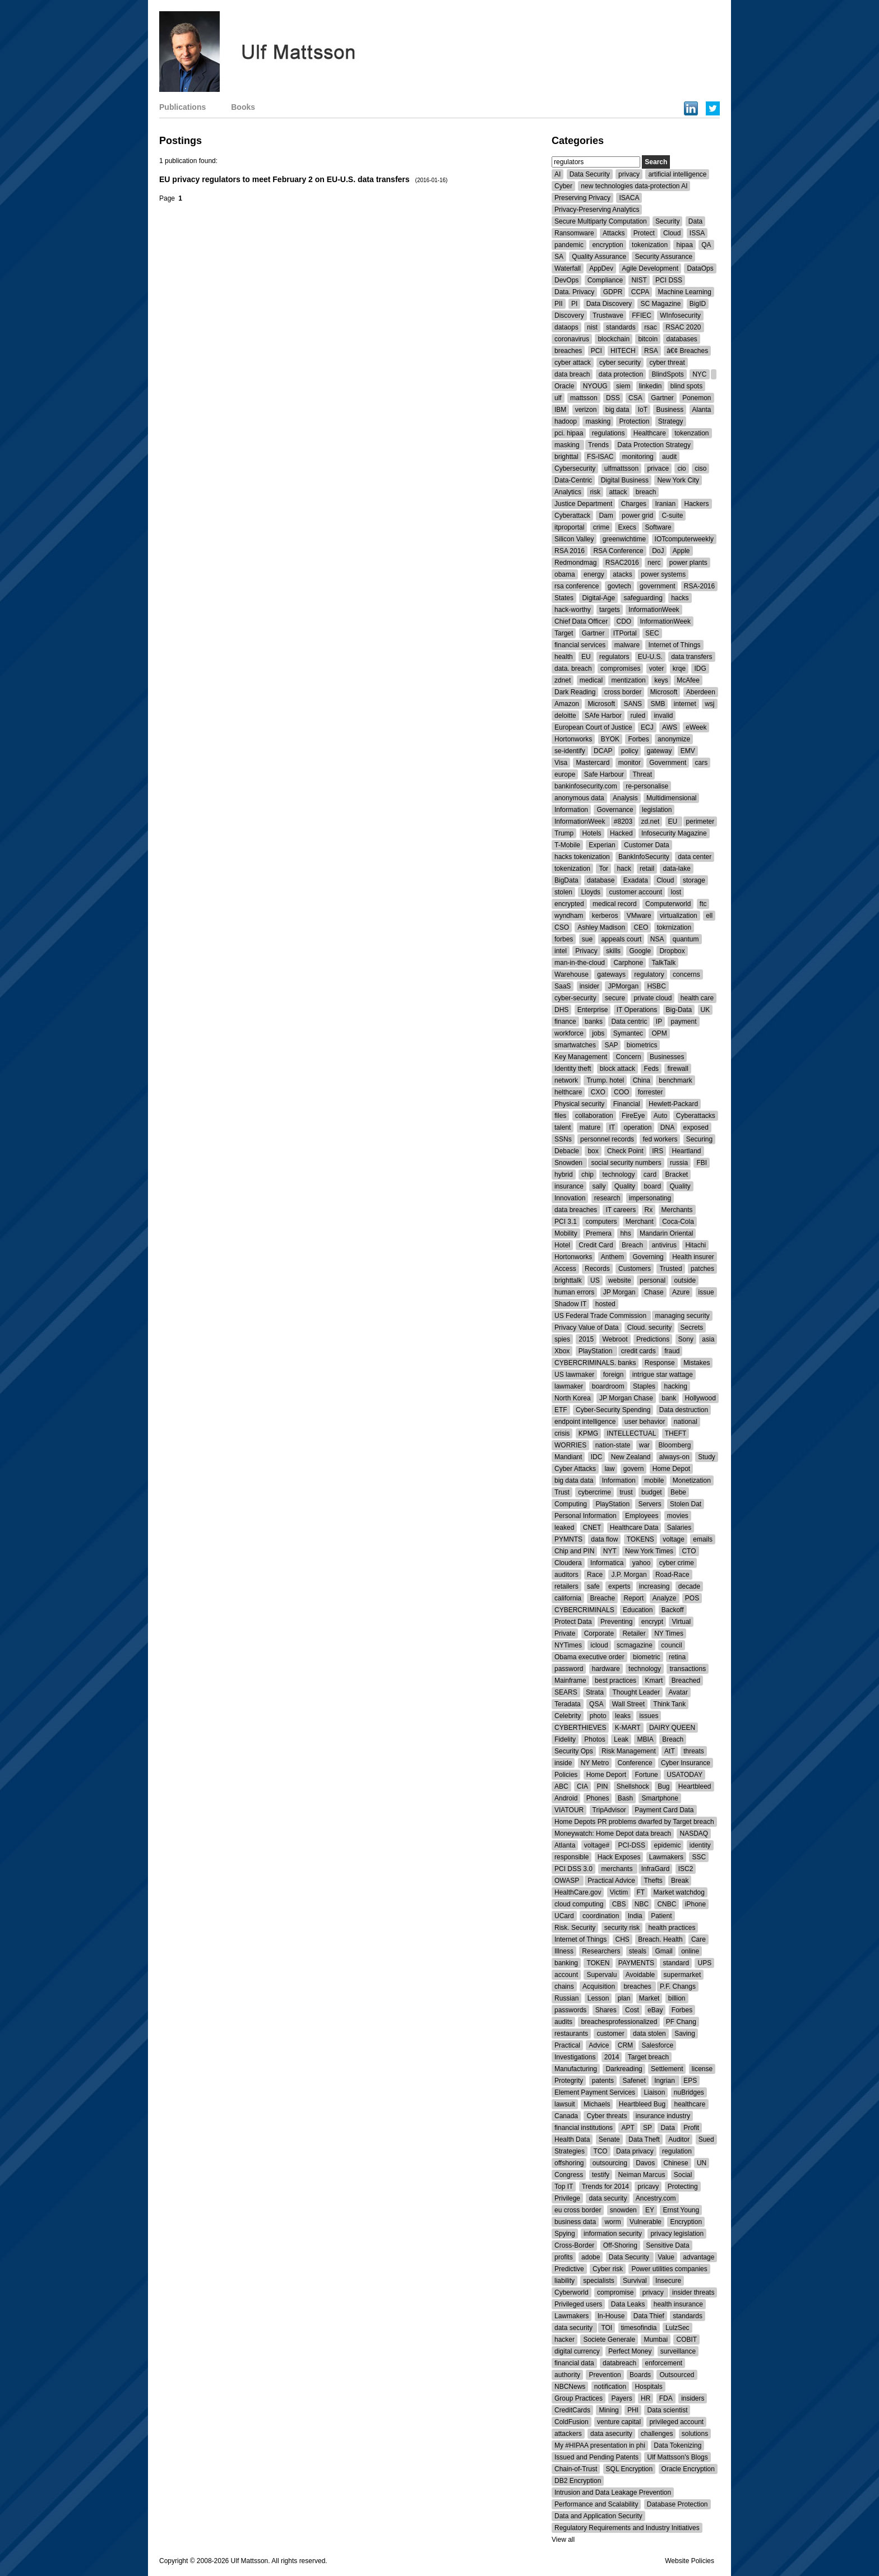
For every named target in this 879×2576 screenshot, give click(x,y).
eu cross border (577, 2210)
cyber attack (572, 362)
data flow (604, 1539)
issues (648, 1716)
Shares (606, 2010)
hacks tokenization (582, 857)
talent (562, 1127)
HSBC (656, 986)
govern (633, 1469)
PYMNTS (568, 1539)
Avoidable (640, 1975)
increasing (654, 1586)
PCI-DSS (631, 1845)
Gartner (662, 398)
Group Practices (578, 2398)
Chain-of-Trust (575, 2469)
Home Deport (606, 1775)
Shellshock (633, 1786)
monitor (629, 763)
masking (597, 421)
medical (591, 680)
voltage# (596, 1845)
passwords (570, 2010)
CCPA (640, 292)
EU (586, 657)
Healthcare (649, 433)
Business (669, 410)
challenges (657, 2434)
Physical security (579, 1104)
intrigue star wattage (662, 1374)
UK (705, 1010)
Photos (594, 1739)
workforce (569, 1033)
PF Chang (681, 2022)
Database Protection (677, 2504)
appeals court (621, 939)
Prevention (605, 2375)
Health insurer (693, 1257)
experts (619, 1586)
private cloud (652, 998)
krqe (679, 668)
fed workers (659, 1139)
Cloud (672, 233)
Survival (635, 2281)
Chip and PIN (574, 1551)
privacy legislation (677, 2234)
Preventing (616, 1622)
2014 (611, 2057)
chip (587, 1174)
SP (647, 2128)
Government (667, 763)
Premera (599, 1233)
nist (592, 327)
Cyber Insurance (685, 1763)
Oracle (564, 386)
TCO (600, 2151)
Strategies (569, 2151)
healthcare (689, 2104)
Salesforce (657, 2045)
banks (594, 1021)
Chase (654, 1292)
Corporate (599, 1633)
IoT (642, 410)
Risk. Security (574, 1928)
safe (593, 1586)
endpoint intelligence (585, 1422)
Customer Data (646, 845)
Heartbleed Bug (642, 2104)
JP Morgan (619, 1292)
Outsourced (676, 2375)
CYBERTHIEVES (580, 1728)
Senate (609, 2139)
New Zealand (631, 1457)
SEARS (565, 1692)
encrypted (569, 904)
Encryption (686, 2222)
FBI (701, 1163)
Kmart (654, 1680)
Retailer (633, 1633)
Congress (568, 2175)
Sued (706, 2139)
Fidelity (565, 1739)
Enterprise (592, 1010)
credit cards (638, 1351)
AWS (669, 727)
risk (595, 492)
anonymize (674, 739)
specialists (598, 2281)
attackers (568, 2434)
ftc (703, 904)
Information (571, 810)
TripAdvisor (609, 1810)
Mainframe (570, 1680)
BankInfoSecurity (643, 857)
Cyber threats (606, 2116)
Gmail (663, 1951)
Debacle (566, 1151)
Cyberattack (572, 515)
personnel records (607, 1139)
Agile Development (650, 268)
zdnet (562, 680)
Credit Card (596, 1245)
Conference (635, 1763)
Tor (603, 868)
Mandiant (568, 1457)
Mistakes (696, 1363)
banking (566, 1963)
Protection (634, 421)
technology (618, 1174)
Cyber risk (608, 2269)
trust (625, 1492)
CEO (640, 927)
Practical (567, 2045)
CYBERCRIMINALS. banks (595, 1363)
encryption (607, 245)
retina (677, 1657)
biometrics (642, 1045)
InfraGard (655, 1869)
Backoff (672, 1610)
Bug (663, 1786)
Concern (628, 1057)
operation (637, 1127)
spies (562, 1339)
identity (700, 1845)
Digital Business (625, 480)
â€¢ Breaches (687, 351)
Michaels (597, 2104)
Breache (602, 1598)
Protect (644, 233)
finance (565, 1021)
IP (659, 1021)
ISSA (697, 233)
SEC (652, 633)
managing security (682, 1316)
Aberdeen (700, 692)
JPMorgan (623, 986)
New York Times (649, 1551)
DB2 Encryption (577, 2481)
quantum (686, 939)
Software (658, 527)
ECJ (647, 727)
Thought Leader (636, 1692)
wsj (709, 704)
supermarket (682, 1975)
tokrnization (674, 927)
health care (697, 998)
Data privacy (635, 2151)
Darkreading (623, 2069)
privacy (629, 174)
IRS (657, 1151)
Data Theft (644, 2139)
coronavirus (571, 339)
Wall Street (628, 1704)
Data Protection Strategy (654, 445)
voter (656, 668)
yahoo (641, 1563)
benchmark (675, 1080)
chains (564, 1986)
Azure (681, 1292)
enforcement (663, 2363)
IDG (700, 668)
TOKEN (597, 1963)
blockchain (614, 339)
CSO (561, 927)
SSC (699, 1857)
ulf (558, 398)
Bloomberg (674, 1445)
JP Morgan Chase (626, 1398)
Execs (627, 527)
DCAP (603, 751)
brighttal (566, 457)
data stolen (649, 2033)
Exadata (635, 880)
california (567, 1598)
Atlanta (564, 1845)
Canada (566, 2116)
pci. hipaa (568, 433)
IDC (597, 1457)
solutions (695, 2434)
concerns (686, 974)
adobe (590, 2257)
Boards (640, 2375)
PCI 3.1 (565, 1222)
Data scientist (667, 2410)
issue (706, 1292)
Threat (642, 774)
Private (564, 1633)
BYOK (610, 739)
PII (558, 304)
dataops (566, 327)
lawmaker (568, 1386)
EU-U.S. (650, 657)
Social (683, 2175)
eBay (655, 2010)
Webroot (614, 1339)
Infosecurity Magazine (674, 833)
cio (681, 468)
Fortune (646, 1775)
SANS (632, 704)
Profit (691, 2128)
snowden (623, 2210)
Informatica (606, 1563)
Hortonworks (573, 739)
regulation (677, 2151)
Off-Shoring (620, 2245)
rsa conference (576, 586)
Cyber (563, 186)
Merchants (677, 1210)
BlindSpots (667, 374)
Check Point (625, 1151)
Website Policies (689, 2561)
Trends (598, 445)
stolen (563, 892)
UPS (704, 1963)
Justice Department (583, 504)
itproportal (569, 527)
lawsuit (564, 2104)
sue (587, 939)
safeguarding (642, 598)
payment (683, 1021)
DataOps (700, 268)
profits (563, 2257)
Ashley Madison (601, 927)
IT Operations (637, 1010)
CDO (624, 621)
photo (598, 1716)
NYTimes (568, 1645)
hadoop (565, 421)
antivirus (664, 1245)
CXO (598, 1092)
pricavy (648, 2186)
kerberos (605, 916)
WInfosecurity (680, 315)
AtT (669, 1751)
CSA (635, 398)
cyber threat (666, 362)
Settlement (667, 2069)
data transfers (691, 657)
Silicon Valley (574, 539)
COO (621, 1092)
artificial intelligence (677, 174)
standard (676, 1963)
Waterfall (567, 268)
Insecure (668, 2281)
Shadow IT (570, 1304)
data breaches (575, 1210)
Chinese (676, 2163)
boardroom (608, 1386)
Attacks (613, 233)
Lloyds (590, 892)
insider (589, 986)
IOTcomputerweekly (684, 539)
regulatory (649, 974)
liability (564, 2281)
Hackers (696, 504)
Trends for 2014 (605, 2186)
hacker (564, 2339)
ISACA (629, 198)
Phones (597, 1798)
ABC (561, 1786)
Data (695, 221)
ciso (700, 468)
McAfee (688, 680)
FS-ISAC (600, 457)
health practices (671, 1928)
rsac (650, 327)
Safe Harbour (604, 774)
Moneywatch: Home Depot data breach (612, 1833)
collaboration (594, 1116)
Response (660, 1363)
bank (668, 1398)
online (690, 1951)
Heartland (686, 1151)
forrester (650, 1092)
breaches (568, 351)
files (560, 1116)
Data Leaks (628, 2304)
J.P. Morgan (628, 1575)
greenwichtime (624, 539)
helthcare (568, 1092)
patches (702, 1269)
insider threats (693, 2292)
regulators (614, 657)
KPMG (588, 1433)
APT (627, 2128)
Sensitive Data (667, 2245)
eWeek (696, 727)
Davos (645, 2163)
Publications (182, 107)
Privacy (586, 951)
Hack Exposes (619, 1857)
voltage (673, 1539)
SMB (657, 704)
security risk (622, 1928)
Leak (621, 1739)
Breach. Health (660, 1939)
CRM (625, 2045)
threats (693, 1751)
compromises (620, 668)
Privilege (567, 2198)
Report (633, 1598)
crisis (562, 1433)
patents (603, 2081)
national (685, 1422)
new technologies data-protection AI (634, 186)
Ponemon (696, 398)
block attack (617, 1069)
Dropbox (671, 951)
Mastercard (592, 763)
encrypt (652, 1622)
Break (679, 1881)
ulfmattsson (621, 468)
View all (563, 2539)
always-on (674, 1457)
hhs (625, 1233)
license (702, 2069)
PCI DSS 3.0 (573, 1869)
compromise (615, 2292)
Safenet (633, 2081)
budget (651, 1492)
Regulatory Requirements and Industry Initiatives (627, 2528)
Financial (626, 1104)
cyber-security (575, 998)
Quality (624, 1186)
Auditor (679, 2139)
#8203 (623, 821)
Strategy (670, 421)
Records (597, 1269)
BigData (566, 880)
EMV (688, 751)
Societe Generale (609, 2339)
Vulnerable (645, 2222)
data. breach (573, 668)
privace (658, 468)
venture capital (619, 2422)
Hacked (621, 833)
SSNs (563, 1139)
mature (590, 1127)
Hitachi (695, 1245)
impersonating (650, 1198)
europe (564, 774)
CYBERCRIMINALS (584, 1610)
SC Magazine (660, 304)
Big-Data (679, 1010)
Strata (595, 1692)
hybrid (563, 1174)
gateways (611, 974)
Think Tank (669, 1704)
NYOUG (595, 386)
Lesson (598, 1998)
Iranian (665, 504)
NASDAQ (693, 1833)
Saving (684, 2033)
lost (675, 892)
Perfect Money (629, 2351)
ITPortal (625, 633)
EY (649, 2210)
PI (574, 304)
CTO (689, 1551)
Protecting (683, 2186)
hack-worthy (572, 610)
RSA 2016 (569, 551)
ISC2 (685, 1869)
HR (645, 2398)
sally (598, 1186)
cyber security (620, 362)
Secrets (692, 1327)
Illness (563, 1951)
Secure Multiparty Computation (600, 221)
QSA (596, 1704)
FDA (666, 2398)
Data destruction (683, 1410)
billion (677, 1998)
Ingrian (665, 2081)
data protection (621, 374)
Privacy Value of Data (586, 1327)
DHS (561, 1010)
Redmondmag (575, 563)
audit (669, 457)
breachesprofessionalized (619, 2022)
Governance (614, 810)
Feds (651, 1069)
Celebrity (567, 1716)
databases (681, 339)
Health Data (572, 2139)
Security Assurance (663, 257)
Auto (661, 1116)
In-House (611, 2316)
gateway (659, 751)
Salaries (679, 1527)
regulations (608, 433)
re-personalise (647, 786)
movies (677, 1516)
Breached (686, 1680)
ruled (637, 716)
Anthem (612, 1257)
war (644, 1445)
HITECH (623, 351)
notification (610, 2387)
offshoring (569, 2163)
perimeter (700, 821)
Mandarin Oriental (666, 1233)
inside (563, 1763)
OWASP (567, 1881)
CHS (623, 1939)
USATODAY (684, 1775)
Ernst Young (681, 2210)
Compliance (605, 280)
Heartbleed (694, 1786)
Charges (633, 504)
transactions (687, 1669)
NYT (610, 1551)
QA (706, 245)
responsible (571, 1857)
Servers (649, 1504)
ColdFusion (571, 2422)
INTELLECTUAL (631, 1433)
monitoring (638, 457)
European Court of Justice (593, 727)
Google (640, 951)
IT (612, 1127)
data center (694, 857)
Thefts (653, 1881)
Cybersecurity (574, 468)
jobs (598, 1033)
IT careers (620, 1210)
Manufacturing (575, 2069)
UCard (564, 1916)
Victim (619, 1892)
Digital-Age (598, 598)
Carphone (628, 963)
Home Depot (671, 1469)
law (609, 1469)
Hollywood (700, 1398)
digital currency (577, 2351)
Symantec (628, 1033)
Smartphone (659, 1798)
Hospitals (648, 2387)
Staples (644, 1386)
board (652, 1186)
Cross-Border (574, 2245)
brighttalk (568, 1280)
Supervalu (601, 1975)
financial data (574, 2363)
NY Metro (595, 1763)
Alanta (701, 410)
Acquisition (598, 1986)
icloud (599, 1645)
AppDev (601, 268)
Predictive (569, 2269)
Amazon (566, 704)
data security (608, 2198)
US (595, 1280)
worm (612, 2222)
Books (243, 107)
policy (630, 751)
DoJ (658, 551)
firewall (677, 1069)
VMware (639, 916)
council (671, 1645)
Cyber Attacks (575, 1469)
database (600, 880)
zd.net (650, 821)
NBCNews (569, 2387)
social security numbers (626, 1163)
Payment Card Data (664, 1810)
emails (703, 1539)
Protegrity (568, 2081)
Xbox (562, 1351)
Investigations (574, 2057)
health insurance (678, 2304)
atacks (622, 574)
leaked (564, 1527)
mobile (654, 1480)
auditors (566, 1575)
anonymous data (579, 798)
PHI (633, 2410)
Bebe (678, 1492)
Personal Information (585, 1516)
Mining (608, 2410)
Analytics (567, 492)
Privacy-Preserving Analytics (596, 209)
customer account (635, 892)
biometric (646, 1657)
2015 (586, 1339)
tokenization (650, 245)
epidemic (667, 1845)
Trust (562, 1492)
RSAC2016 (622, 563)
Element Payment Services (594, 2092)
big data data (573, 1480)
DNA (667, 1127)
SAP (611, 1045)
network (566, 1080)
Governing (647, 1257)
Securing (699, 1139)
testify (600, 2175)
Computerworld (668, 904)
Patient (661, 1916)
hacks (679, 598)
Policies (565, 1775)
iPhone (695, 1904)
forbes (563, 939)
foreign (613, 1374)
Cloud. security (649, 1327)
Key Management (580, 1057)
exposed (696, 1127)
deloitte (565, 716)
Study (706, 1457)
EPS (690, 2081)
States (563, 598)
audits (563, 2022)
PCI (596, 351)
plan (624, 1998)
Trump (563, 833)
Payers (621, 2398)
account (566, 1975)
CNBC (666, 1904)
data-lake (676, 868)
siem (623, 386)
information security (613, 2234)
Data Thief (648, 2316)
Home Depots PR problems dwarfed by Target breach (634, 1822)
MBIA (645, 1739)
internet (685, 704)
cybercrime (594, 1492)
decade (689, 1586)
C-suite (672, 515)
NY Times (668, 1633)
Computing (570, 1504)
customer (610, 2033)
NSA (657, 939)
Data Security (590, 174)
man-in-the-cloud (579, 963)
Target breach (648, 2057)
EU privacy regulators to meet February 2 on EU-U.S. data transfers (284, 179)
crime (601, 527)
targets (609, 610)
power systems (663, 574)
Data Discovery (609, 304)
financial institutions (583, 2128)
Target (563, 633)
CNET (592, 1527)
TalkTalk (663, 963)
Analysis (625, 798)
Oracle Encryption (688, 2469)
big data (617, 410)
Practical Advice (611, 1881)
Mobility (565, 1233)
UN (701, 2163)
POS (692, 1598)
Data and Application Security (598, 2516)
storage (694, 880)
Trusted (670, 1269)
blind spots (686, 386)
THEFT (676, 1433)
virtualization (678, 916)
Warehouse (571, 974)
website (619, 1280)
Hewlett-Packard (673, 1104)
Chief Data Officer (581, 621)
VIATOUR (569, 1810)
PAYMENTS (636, 1963)
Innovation (569, 1198)
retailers (566, 1586)
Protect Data (573, 1622)
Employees (641, 1516)
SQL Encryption (629, 2469)
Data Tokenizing (677, 2445)
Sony (685, 1339)
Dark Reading (574, 692)
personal (652, 1280)
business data (575, 2222)
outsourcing (610, 2163)
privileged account (676, 2422)
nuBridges (689, 2092)
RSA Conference (618, 551)
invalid (663, 716)
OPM (659, 1033)
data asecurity (611, 2434)
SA (558, 257)
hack (624, 868)
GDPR (613, 292)
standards (621, 327)
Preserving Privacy (582, 198)
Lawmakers (666, 1857)
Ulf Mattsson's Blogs (677, 2457)
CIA (582, 1786)
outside (685, 1280)
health (563, 657)
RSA (651, 351)
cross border (623, 692)
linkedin (650, 386)
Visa (560, 763)
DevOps (566, 280)
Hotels (592, 833)
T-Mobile (567, 845)
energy (594, 574)
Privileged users (578, 2304)
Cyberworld (571, 2292)
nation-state (613, 1445)
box (592, 1151)
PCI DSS (668, 280)
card (650, 1174)
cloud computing (578, 1904)
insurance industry (663, 2116)
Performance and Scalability (596, 2504)
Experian (602, 845)
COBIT (686, 2339)
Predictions (652, 1339)
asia (708, 1339)
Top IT (563, 2186)
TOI (606, 2328)
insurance (569, 1186)
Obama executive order (589, 1657)
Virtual (681, 1622)
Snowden (569, 1163)
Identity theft (572, 1069)
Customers (634, 1269)
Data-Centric (573, 480)
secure (615, 998)
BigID (698, 304)
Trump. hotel (605, 1080)
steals (637, 1951)
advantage (698, 2257)
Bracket (676, 1174)
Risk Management (629, 1751)
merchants (617, 1869)
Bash (625, 1798)
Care (698, 1939)
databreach (619, 2363)
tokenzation (691, 433)
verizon (586, 410)
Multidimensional (671, 798)
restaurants (571, 2033)
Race (595, 1575)
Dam (606, 515)
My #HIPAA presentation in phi (599, 2445)
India (635, 1916)
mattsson (584, 398)
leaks (623, 1716)
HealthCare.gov (577, 1892)
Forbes (638, 739)
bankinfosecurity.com (585, 786)
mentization (628, 680)
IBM (560, 410)
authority (567, 2375)
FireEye (633, 1116)
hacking (675, 1386)
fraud (671, 1351)
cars (701, 763)
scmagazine (635, 1645)
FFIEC (641, 315)
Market (649, 1998)
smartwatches (575, 1045)
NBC (642, 1904)
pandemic (569, 245)
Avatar (677, 1692)
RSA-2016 (699, 586)
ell (709, 916)
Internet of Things (674, 645)
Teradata (567, 1704)
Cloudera (568, 1563)
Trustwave (608, 315)
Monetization (692, 1480)
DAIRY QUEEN (672, 1728)
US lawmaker (574, 1374)
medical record (615, 904)
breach (646, 492)
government (657, 586)
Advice (599, 2045)
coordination (600, 1916)
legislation (657, 810)
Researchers (601, 1951)
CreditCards (572, 2410)
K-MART (628, 1728)
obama (564, 574)
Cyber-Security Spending (613, 1410)
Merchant (640, 1222)
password (568, 1669)
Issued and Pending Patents (596, 2457)
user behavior (644, 1422)
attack (618, 492)
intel (560, 951)
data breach (572, 374)
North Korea (572, 1398)
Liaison (654, 2092)
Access (565, 1269)
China (641, 1080)
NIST (638, 280)
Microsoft (664, 692)
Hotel (562, 1245)
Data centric (629, 1021)
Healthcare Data (634, 1527)
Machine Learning (684, 292)
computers (601, 1222)
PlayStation (596, 1351)
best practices (615, 1680)
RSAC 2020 (683, 327)
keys (661, 680)
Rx (649, 1210)
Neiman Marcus (641, 2175)
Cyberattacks (695, 1116)
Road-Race (672, 1575)
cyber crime (676, 1563)
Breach (633, 1245)
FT (641, 1892)
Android (565, 1798)
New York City (678, 480)
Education (638, 1610)
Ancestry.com (656, 2198)
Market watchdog (679, 1892)
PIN (602, 1786)
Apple (681, 551)
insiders (692, 2398)
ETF (560, 1410)
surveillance (678, 2351)
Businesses (667, 1057)
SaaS (562, 986)
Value (666, 2257)
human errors (574, 1292)
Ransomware (574, 233)
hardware (606, 1669)
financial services (579, 645)
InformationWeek (653, 610)
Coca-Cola (678, 1222)
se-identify (569, 751)
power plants (688, 563)
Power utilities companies (669, 2269)
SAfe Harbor (603, 716)
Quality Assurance (599, 257)
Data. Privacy (574, 292)
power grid (637, 515)
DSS (613, 398)
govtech (619, 586)
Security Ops (573, 1751)
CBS (619, 1904)
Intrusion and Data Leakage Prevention (612, 2492)
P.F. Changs (678, 1986)
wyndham (568, 916)
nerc (653, 563)
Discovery (569, 315)
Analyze (665, 1598)
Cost (632, 2010)
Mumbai (656, 2339)
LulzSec (677, 2328)
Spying (564, 2234)
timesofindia (639, 2328)
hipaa (684, 245)
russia (679, 1163)
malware (627, 645)
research (607, 1198)
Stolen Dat (685, 1504)
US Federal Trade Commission (601, 1316)
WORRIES (570, 1445)
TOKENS (640, 1539)
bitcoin (648, 339)
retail (647, 868)
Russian (566, 1998)
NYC (699, 374)
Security (667, 221)
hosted (605, 1304)
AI (557, 174)
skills (613, 951)
